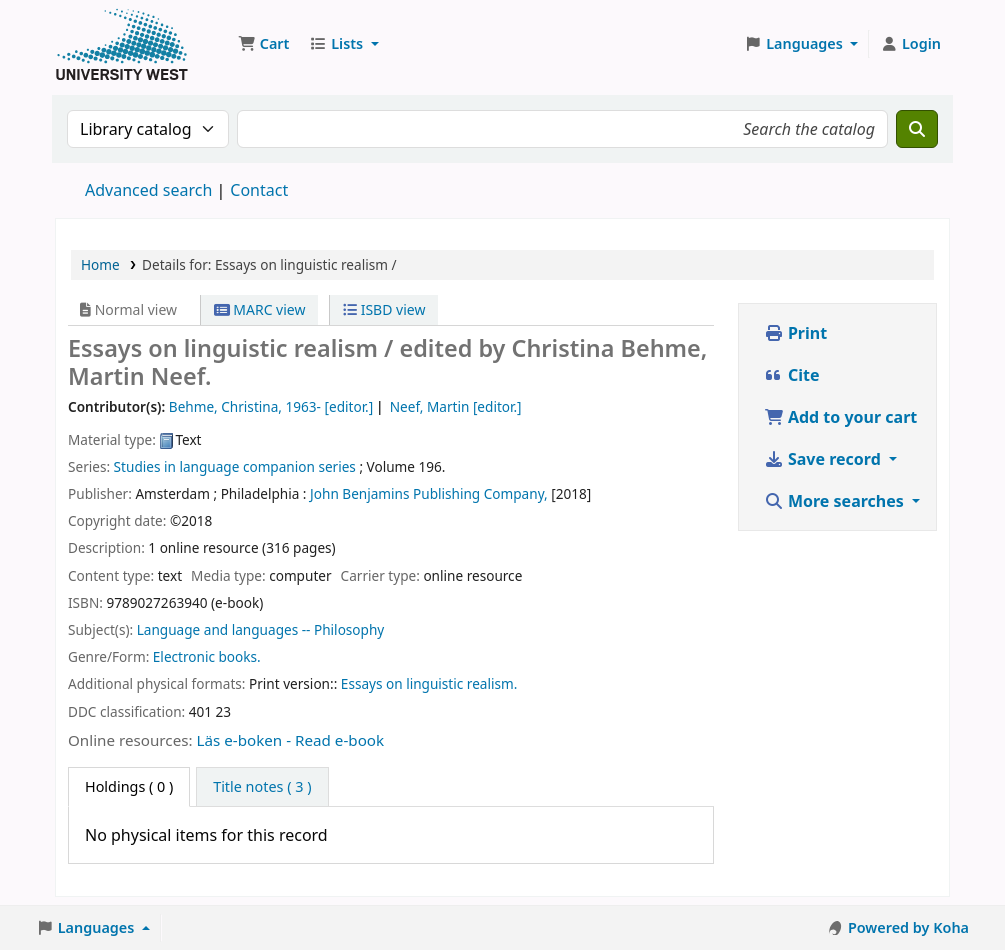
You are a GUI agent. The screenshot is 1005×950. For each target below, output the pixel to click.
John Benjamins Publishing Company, (429, 493)
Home (100, 264)
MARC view (260, 309)
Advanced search (148, 190)
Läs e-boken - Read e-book (291, 740)
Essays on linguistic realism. (429, 683)
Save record (824, 459)
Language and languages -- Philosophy (261, 629)
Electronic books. (207, 656)
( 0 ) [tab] (129, 786)
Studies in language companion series (235, 466)
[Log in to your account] (910, 44)
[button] (263, 44)
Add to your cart (841, 417)
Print (795, 333)
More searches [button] (836, 501)
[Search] (917, 129)
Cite (792, 375)
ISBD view (384, 309)
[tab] (262, 787)
